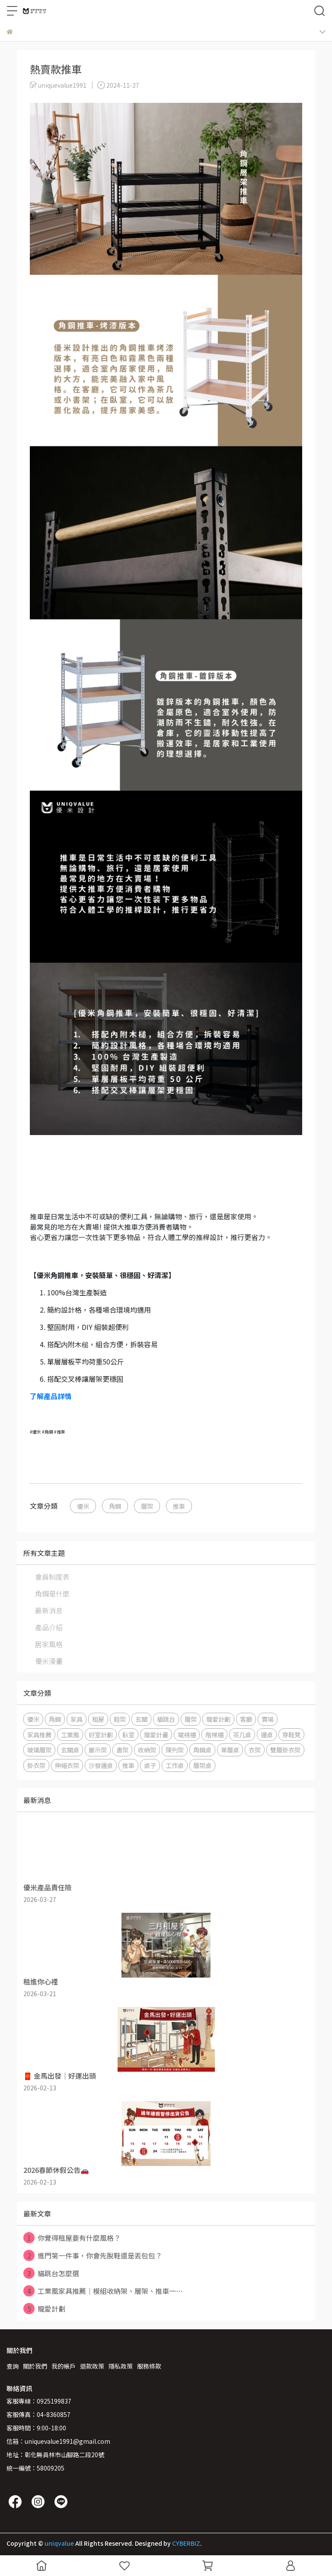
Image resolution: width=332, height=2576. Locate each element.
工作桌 (175, 1765)
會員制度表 (52, 1576)
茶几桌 (242, 1734)
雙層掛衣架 (285, 1749)
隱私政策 (121, 2366)
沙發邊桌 (101, 1765)
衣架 (255, 1749)
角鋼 (115, 1506)
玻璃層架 (39, 1749)
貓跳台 (166, 1719)
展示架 (98, 1749)
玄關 (141, 1719)
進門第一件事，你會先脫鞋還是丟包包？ (92, 2255)
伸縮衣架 (67, 1765)
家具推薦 (39, 1734)
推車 (179, 1506)
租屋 (98, 1719)
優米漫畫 (49, 1661)
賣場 (268, 1719)
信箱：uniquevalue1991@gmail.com (58, 2441)
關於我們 (35, 2366)
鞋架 (120, 1719)
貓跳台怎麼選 (51, 2273)
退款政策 (92, 2366)
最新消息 (49, 1610)
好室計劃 (101, 1734)
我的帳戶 (63, 2366)
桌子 (150, 1765)
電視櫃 (187, 1734)
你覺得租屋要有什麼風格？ (72, 2237)
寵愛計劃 (218, 1719)
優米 (83, 1506)
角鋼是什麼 (52, 1593)
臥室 (128, 1734)
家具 (76, 1719)
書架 (122, 1749)
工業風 (70, 1734)
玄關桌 (70, 1749)
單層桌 (230, 1749)
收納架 (147, 1749)
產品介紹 (49, 1627)
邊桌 (267, 1734)
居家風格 (49, 1644)
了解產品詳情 (50, 1396)
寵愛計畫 (156, 1734)
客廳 (246, 1719)
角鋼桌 (202, 1749)
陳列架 (175, 1749)
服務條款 (149, 2366)
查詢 (12, 2366)
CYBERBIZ (186, 2543)
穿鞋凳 (291, 1734)
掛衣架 (36, 1765)
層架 (147, 1506)
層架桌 (202, 1765)
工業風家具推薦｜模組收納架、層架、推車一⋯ (103, 2290)
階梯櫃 (214, 1734)
